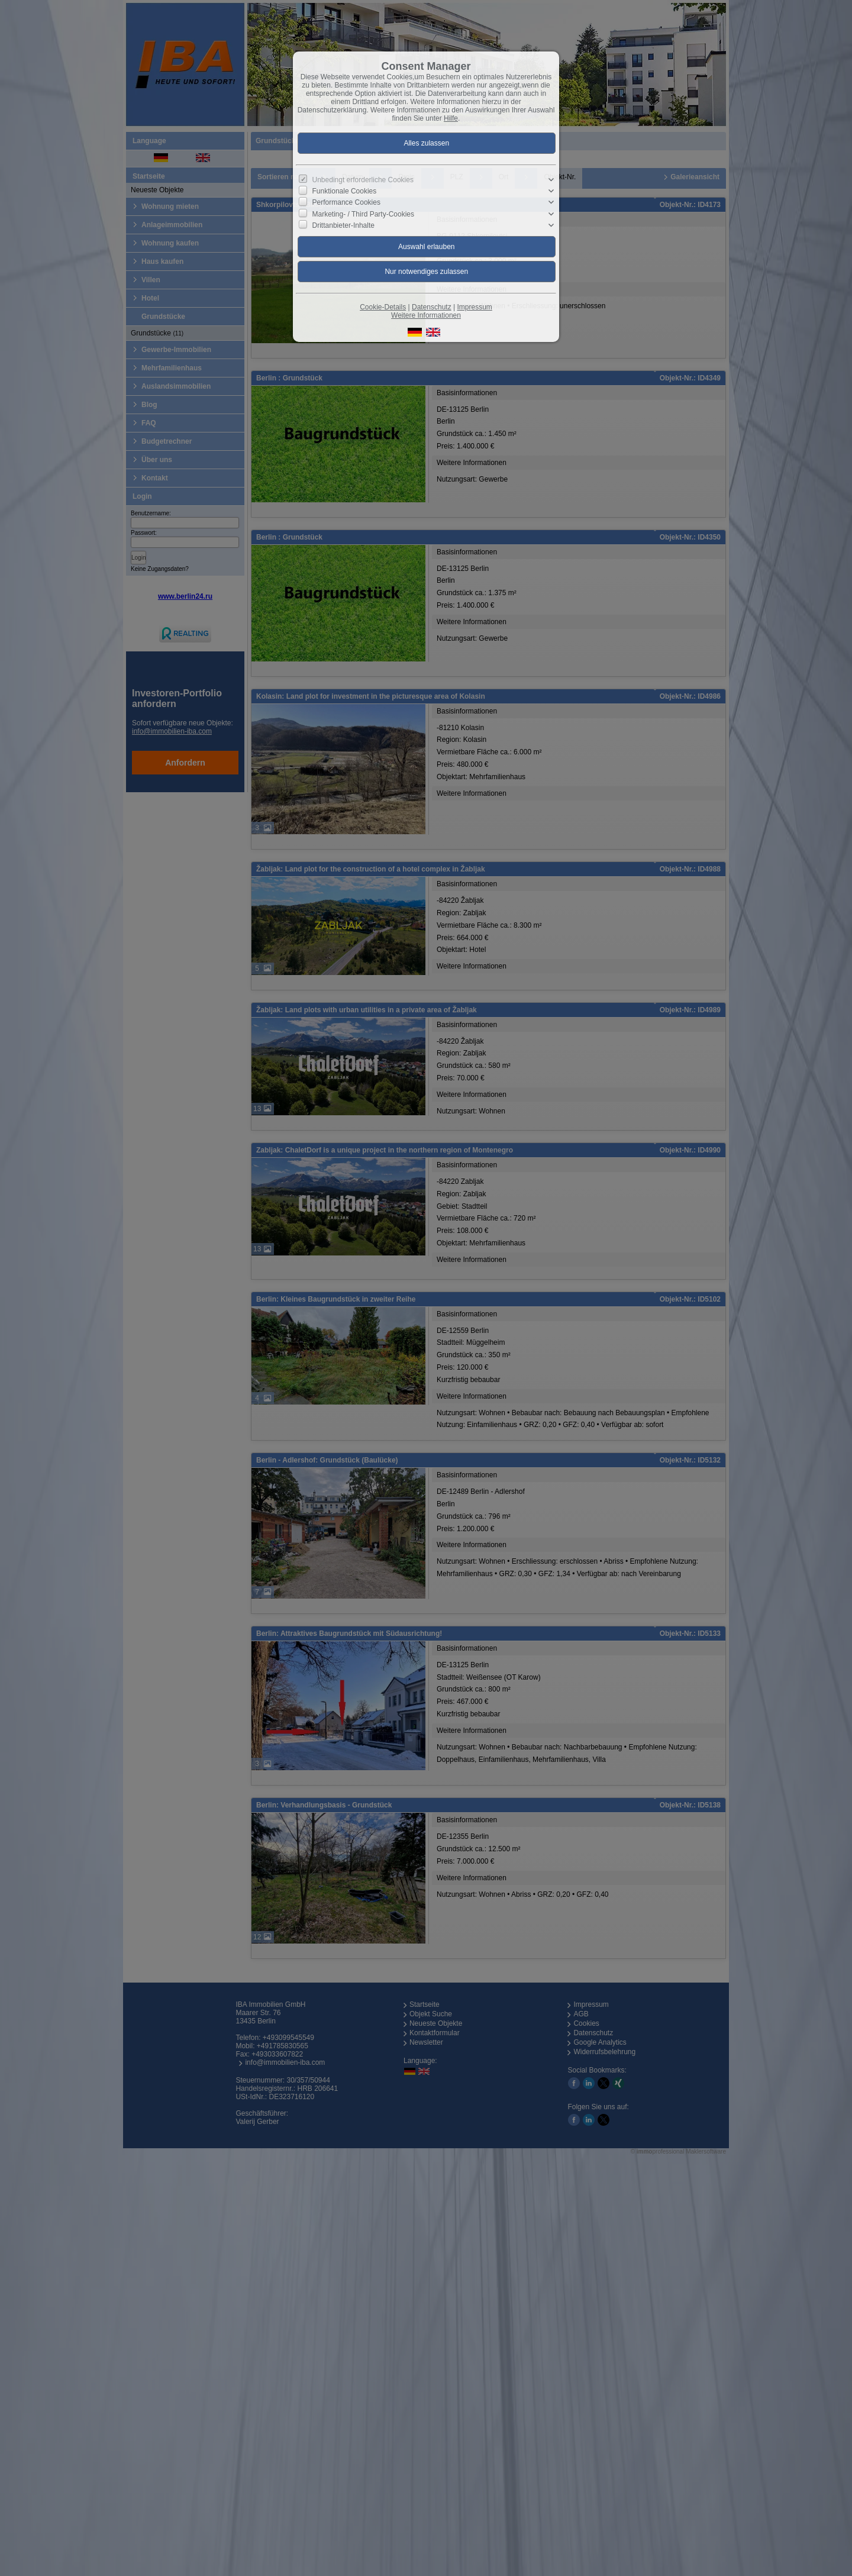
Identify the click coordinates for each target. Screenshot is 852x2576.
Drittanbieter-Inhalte (343, 225)
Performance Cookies (346, 202)
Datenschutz (431, 307)
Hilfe (451, 118)
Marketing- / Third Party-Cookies (363, 213)
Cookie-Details (383, 307)
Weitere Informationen (426, 315)
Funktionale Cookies (344, 191)
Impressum (474, 307)
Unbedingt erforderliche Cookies (363, 180)
